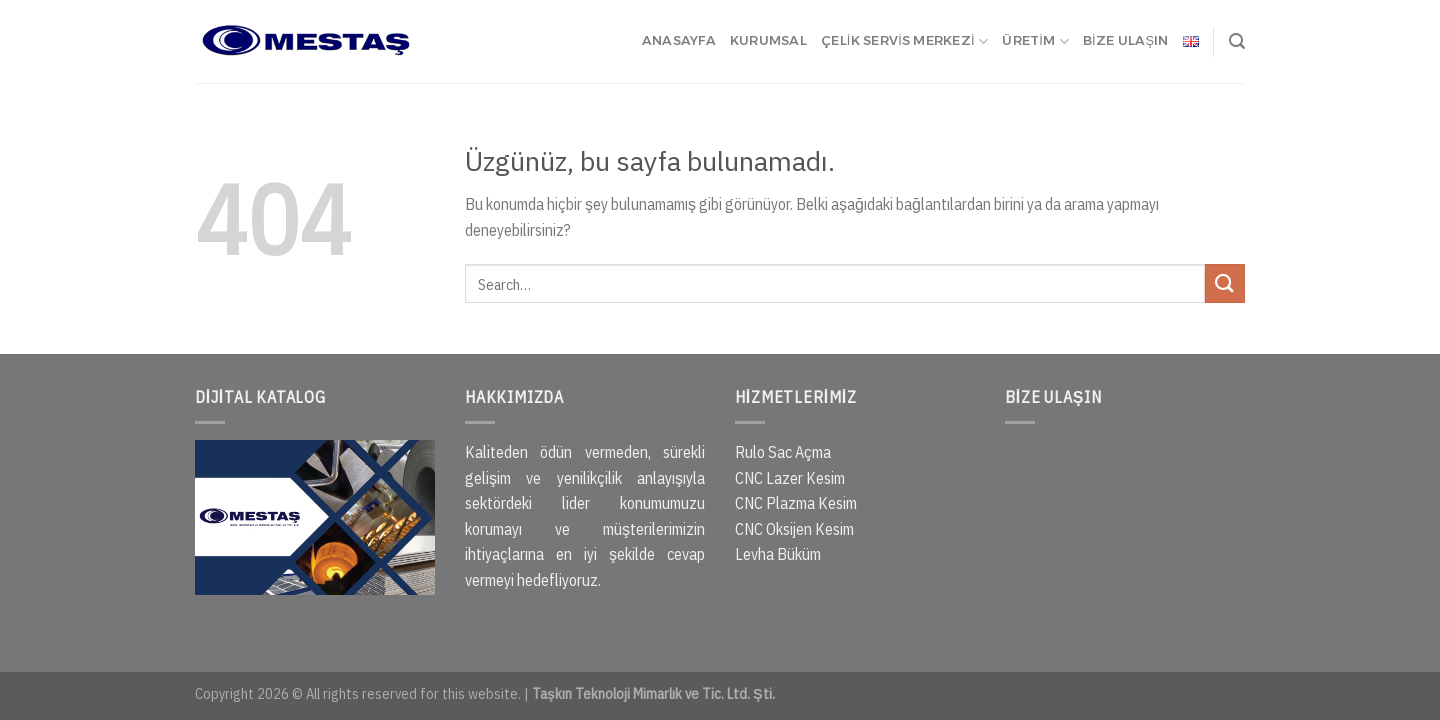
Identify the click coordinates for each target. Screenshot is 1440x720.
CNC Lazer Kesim (790, 478)
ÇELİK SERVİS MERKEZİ (904, 41)
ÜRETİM (1035, 41)
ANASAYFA (679, 40)
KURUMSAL (768, 40)
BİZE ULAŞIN (1126, 40)
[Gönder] (1225, 283)
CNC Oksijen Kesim (794, 529)
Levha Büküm (778, 554)
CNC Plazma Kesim (796, 503)
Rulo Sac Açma (783, 452)
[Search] (1237, 41)
